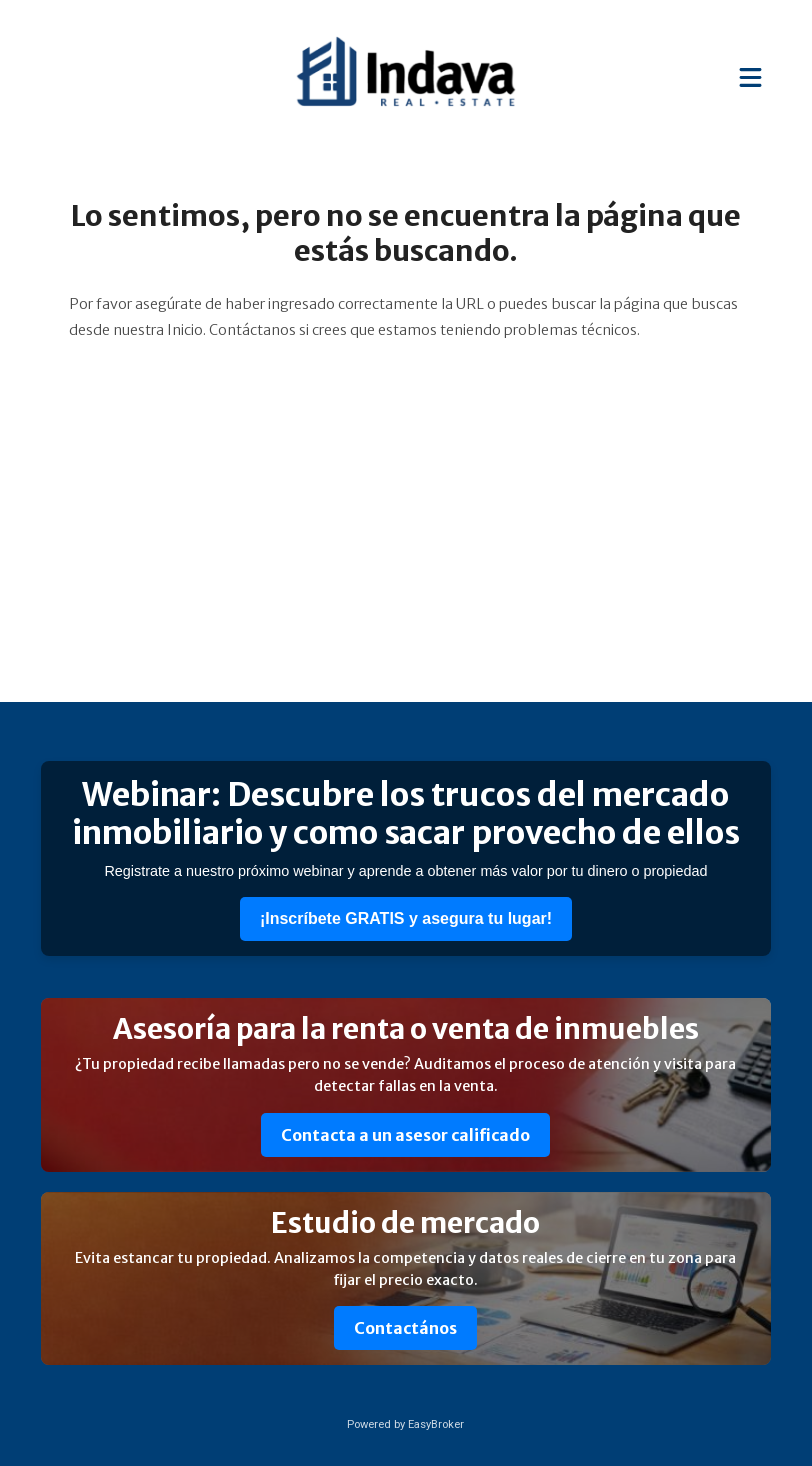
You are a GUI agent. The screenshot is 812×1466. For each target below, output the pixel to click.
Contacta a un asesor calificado (405, 1135)
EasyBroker (436, 1424)
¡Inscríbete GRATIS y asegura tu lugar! (406, 918)
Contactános (405, 1328)
